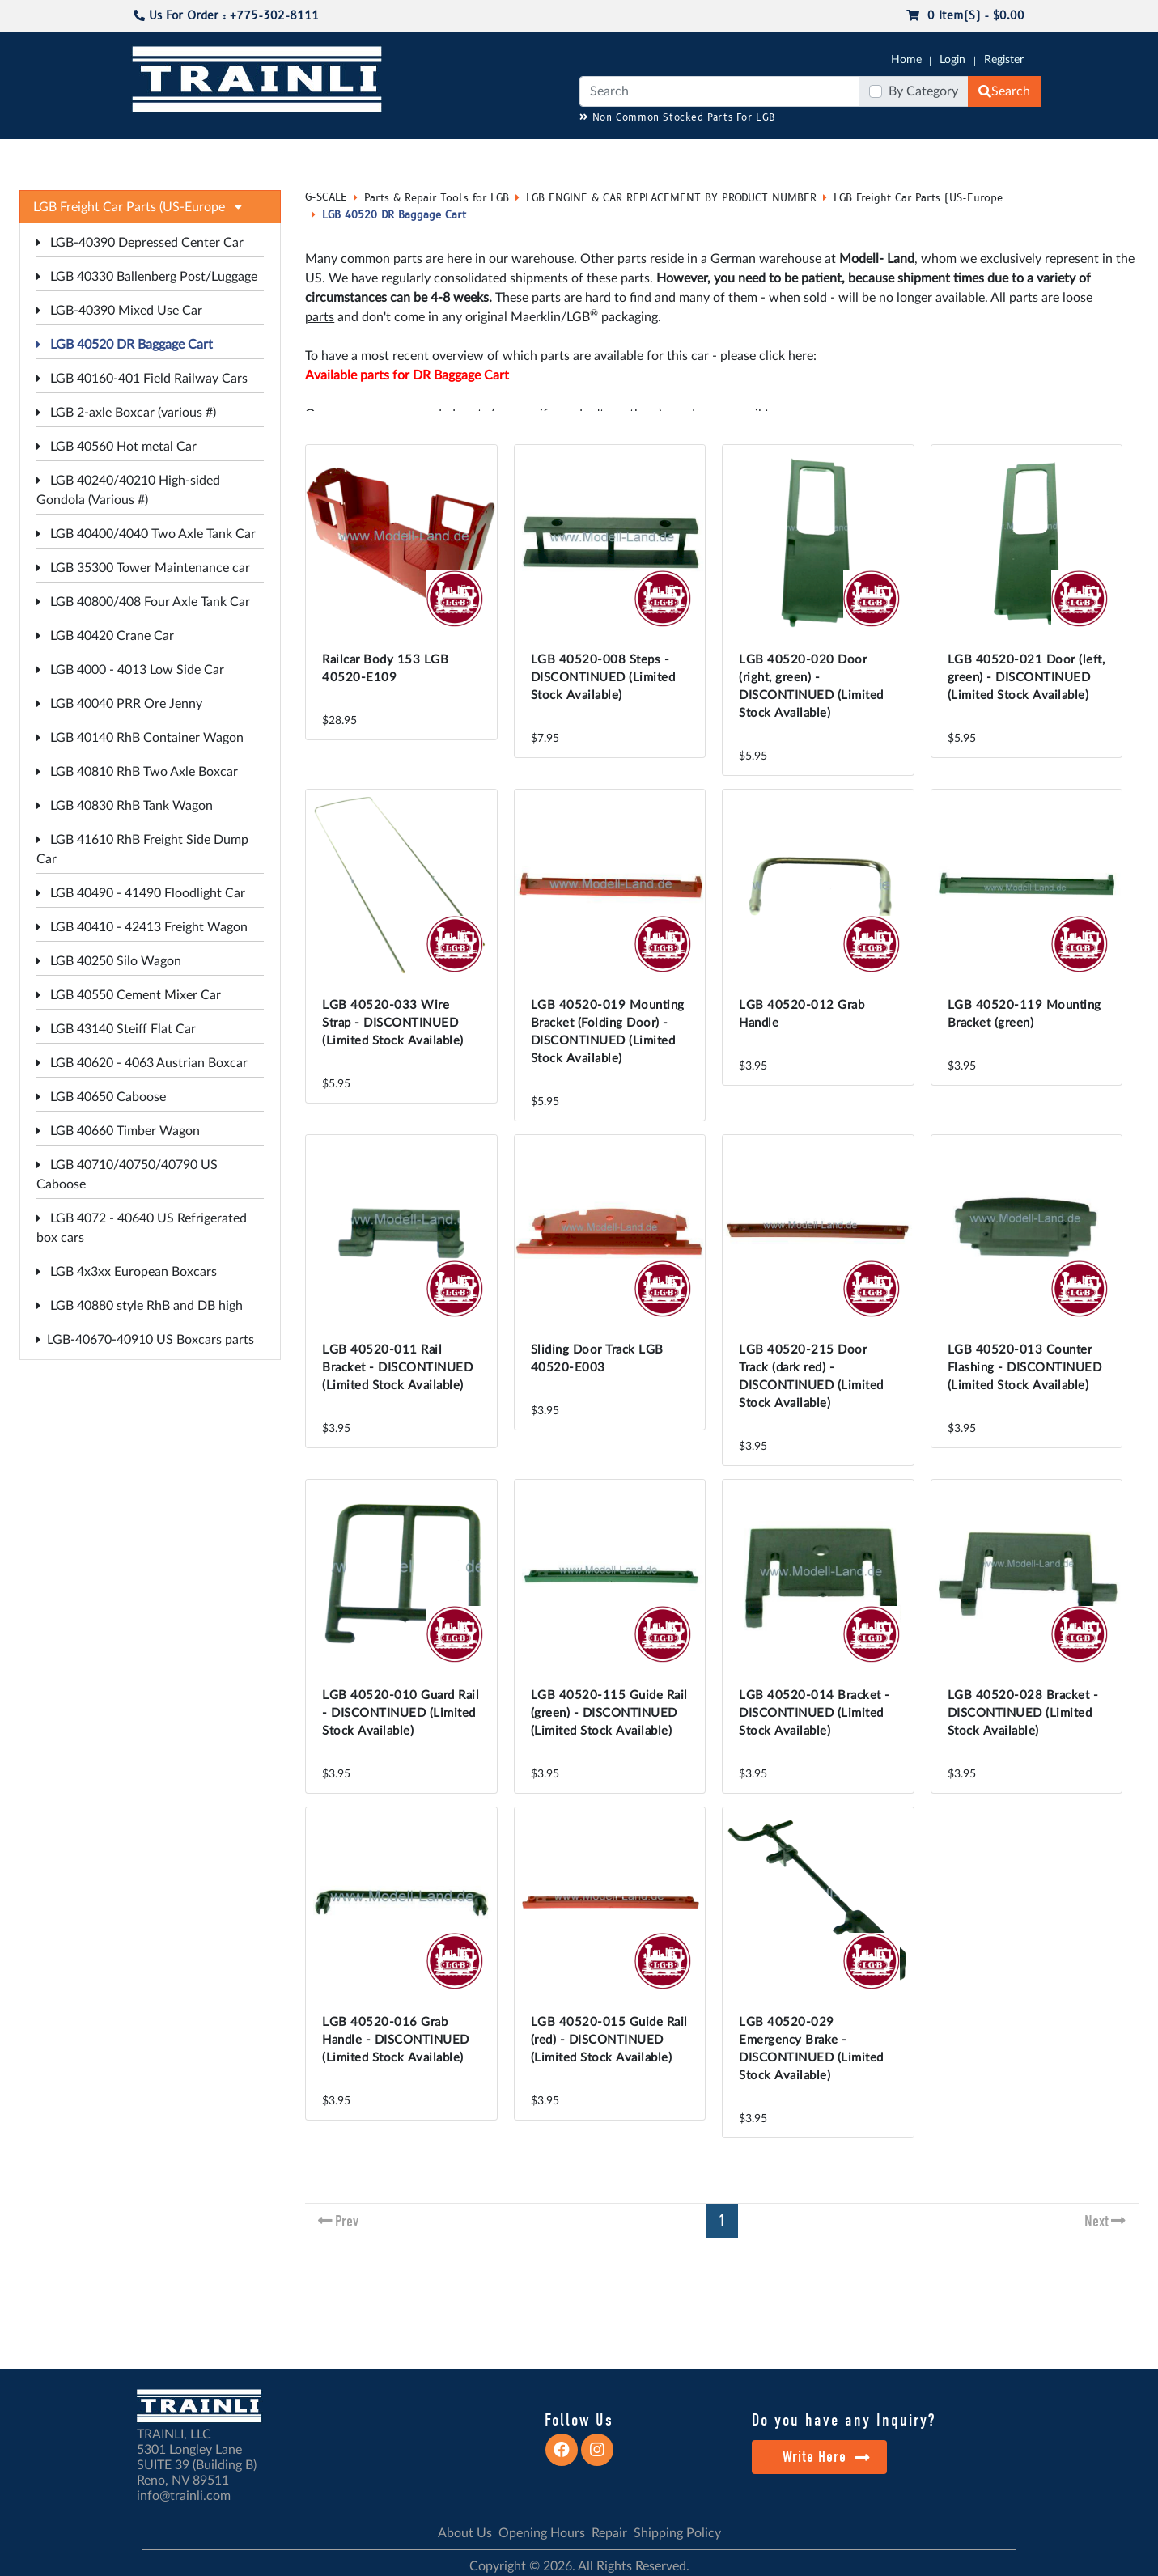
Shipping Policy (677, 2533)
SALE (853, 154)
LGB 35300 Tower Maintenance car (143, 567)
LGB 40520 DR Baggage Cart (124, 344)
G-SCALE (155, 154)
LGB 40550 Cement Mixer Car (128, 995)
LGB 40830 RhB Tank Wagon (124, 805)
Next (1096, 2221)
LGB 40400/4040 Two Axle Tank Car (146, 533)
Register (1004, 60)
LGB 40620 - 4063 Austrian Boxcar (142, 1063)
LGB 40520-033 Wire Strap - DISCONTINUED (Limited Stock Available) (393, 1023)
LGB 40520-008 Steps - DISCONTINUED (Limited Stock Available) (603, 677)
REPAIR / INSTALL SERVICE (669, 154)
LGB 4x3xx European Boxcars (126, 1271)
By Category (923, 91)
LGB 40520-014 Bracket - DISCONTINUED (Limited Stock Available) (814, 1713)
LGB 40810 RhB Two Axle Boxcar (137, 771)
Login (952, 60)
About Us (465, 2533)
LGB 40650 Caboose (101, 1097)
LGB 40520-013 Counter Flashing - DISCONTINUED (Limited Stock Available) (1025, 1368)
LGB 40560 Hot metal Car (116, 446)
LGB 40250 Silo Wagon (108, 961)
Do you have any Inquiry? (843, 2420)
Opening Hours (541, 2533)
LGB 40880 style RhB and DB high (139, 1305)
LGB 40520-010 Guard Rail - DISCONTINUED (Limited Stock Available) (400, 1713)
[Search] (719, 91)
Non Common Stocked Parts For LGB (677, 118)
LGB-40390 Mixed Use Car (119, 310)
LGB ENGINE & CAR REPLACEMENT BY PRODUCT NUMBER (671, 198)
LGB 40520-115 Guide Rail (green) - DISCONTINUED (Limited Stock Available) (609, 1713)
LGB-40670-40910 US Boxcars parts (145, 1339)
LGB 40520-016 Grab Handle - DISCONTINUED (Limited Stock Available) (395, 2040)
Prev (346, 2221)
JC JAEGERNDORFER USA (345, 154)
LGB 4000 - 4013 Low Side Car (130, 669)
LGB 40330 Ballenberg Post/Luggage (146, 276)
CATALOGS (234, 154)
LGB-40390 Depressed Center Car (140, 242)
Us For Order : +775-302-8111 (226, 15)
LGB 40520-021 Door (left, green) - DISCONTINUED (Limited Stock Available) (1026, 677)
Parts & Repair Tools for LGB (436, 198)
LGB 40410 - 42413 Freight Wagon (142, 927)
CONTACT (999, 154)
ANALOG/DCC (546, 154)
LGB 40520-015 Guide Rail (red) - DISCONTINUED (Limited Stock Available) (609, 2040)
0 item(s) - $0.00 (965, 15)
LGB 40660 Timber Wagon (118, 1131)
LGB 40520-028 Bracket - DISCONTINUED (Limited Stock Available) (1023, 1713)
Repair (609, 2533)
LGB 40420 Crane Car (105, 635)
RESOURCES (461, 154)
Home (906, 60)
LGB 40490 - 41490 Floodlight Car (140, 893)
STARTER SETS (920, 154)
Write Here (827, 2456)
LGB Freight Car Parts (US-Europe (918, 198)
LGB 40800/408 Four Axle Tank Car (143, 601)
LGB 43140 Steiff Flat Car (116, 1029)
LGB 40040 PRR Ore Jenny (119, 703)
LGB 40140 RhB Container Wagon (140, 737)
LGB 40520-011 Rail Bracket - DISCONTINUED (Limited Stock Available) (397, 1368)
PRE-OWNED (790, 154)
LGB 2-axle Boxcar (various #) (126, 412)
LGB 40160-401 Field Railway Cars (142, 378)
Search (1004, 91)
